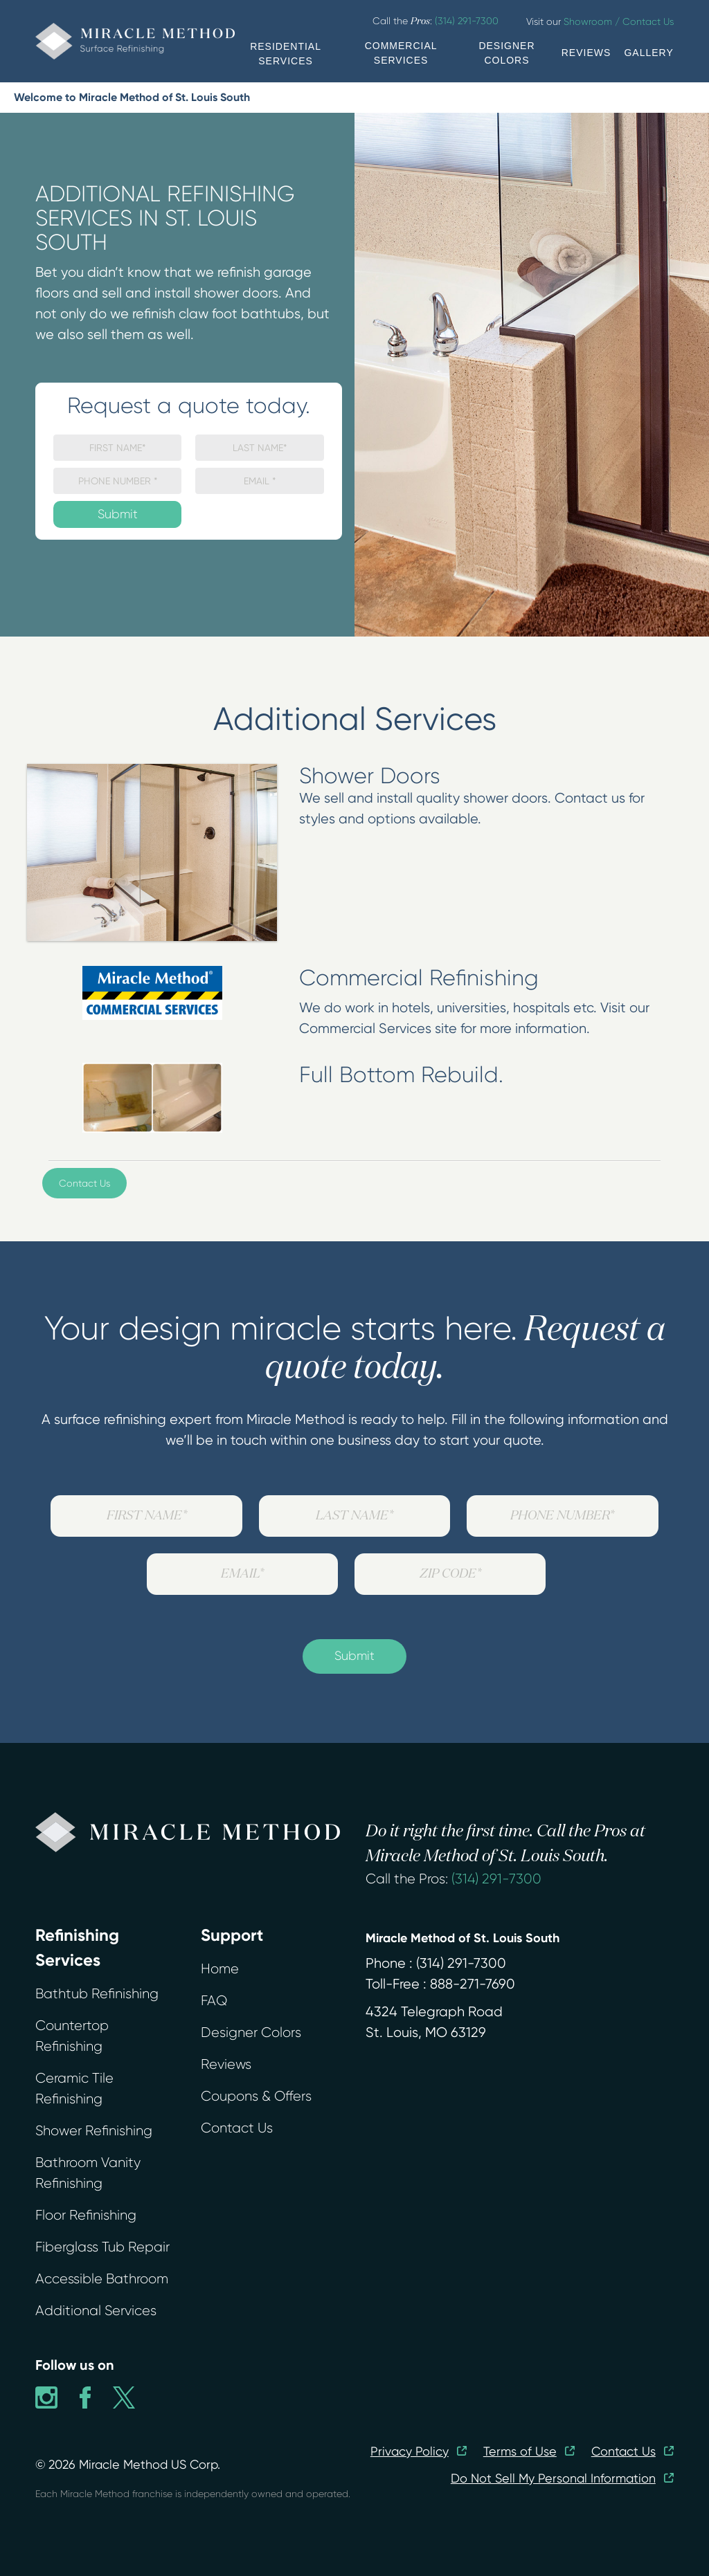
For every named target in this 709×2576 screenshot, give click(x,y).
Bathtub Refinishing (97, 1994)
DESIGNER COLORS (506, 53)
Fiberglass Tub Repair (102, 2247)
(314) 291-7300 (496, 1879)
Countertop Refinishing (72, 2036)
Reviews (226, 2064)
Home (220, 1969)
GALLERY (648, 52)
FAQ (214, 2001)
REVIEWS (586, 52)
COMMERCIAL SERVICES (401, 53)
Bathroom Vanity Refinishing (88, 2173)
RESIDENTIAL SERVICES (285, 53)
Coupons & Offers (256, 2096)
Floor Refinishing (85, 2215)
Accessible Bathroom (101, 2279)
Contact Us (84, 1183)
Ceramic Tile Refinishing (74, 2088)
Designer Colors (251, 2032)
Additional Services (95, 2311)
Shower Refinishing (93, 2131)
